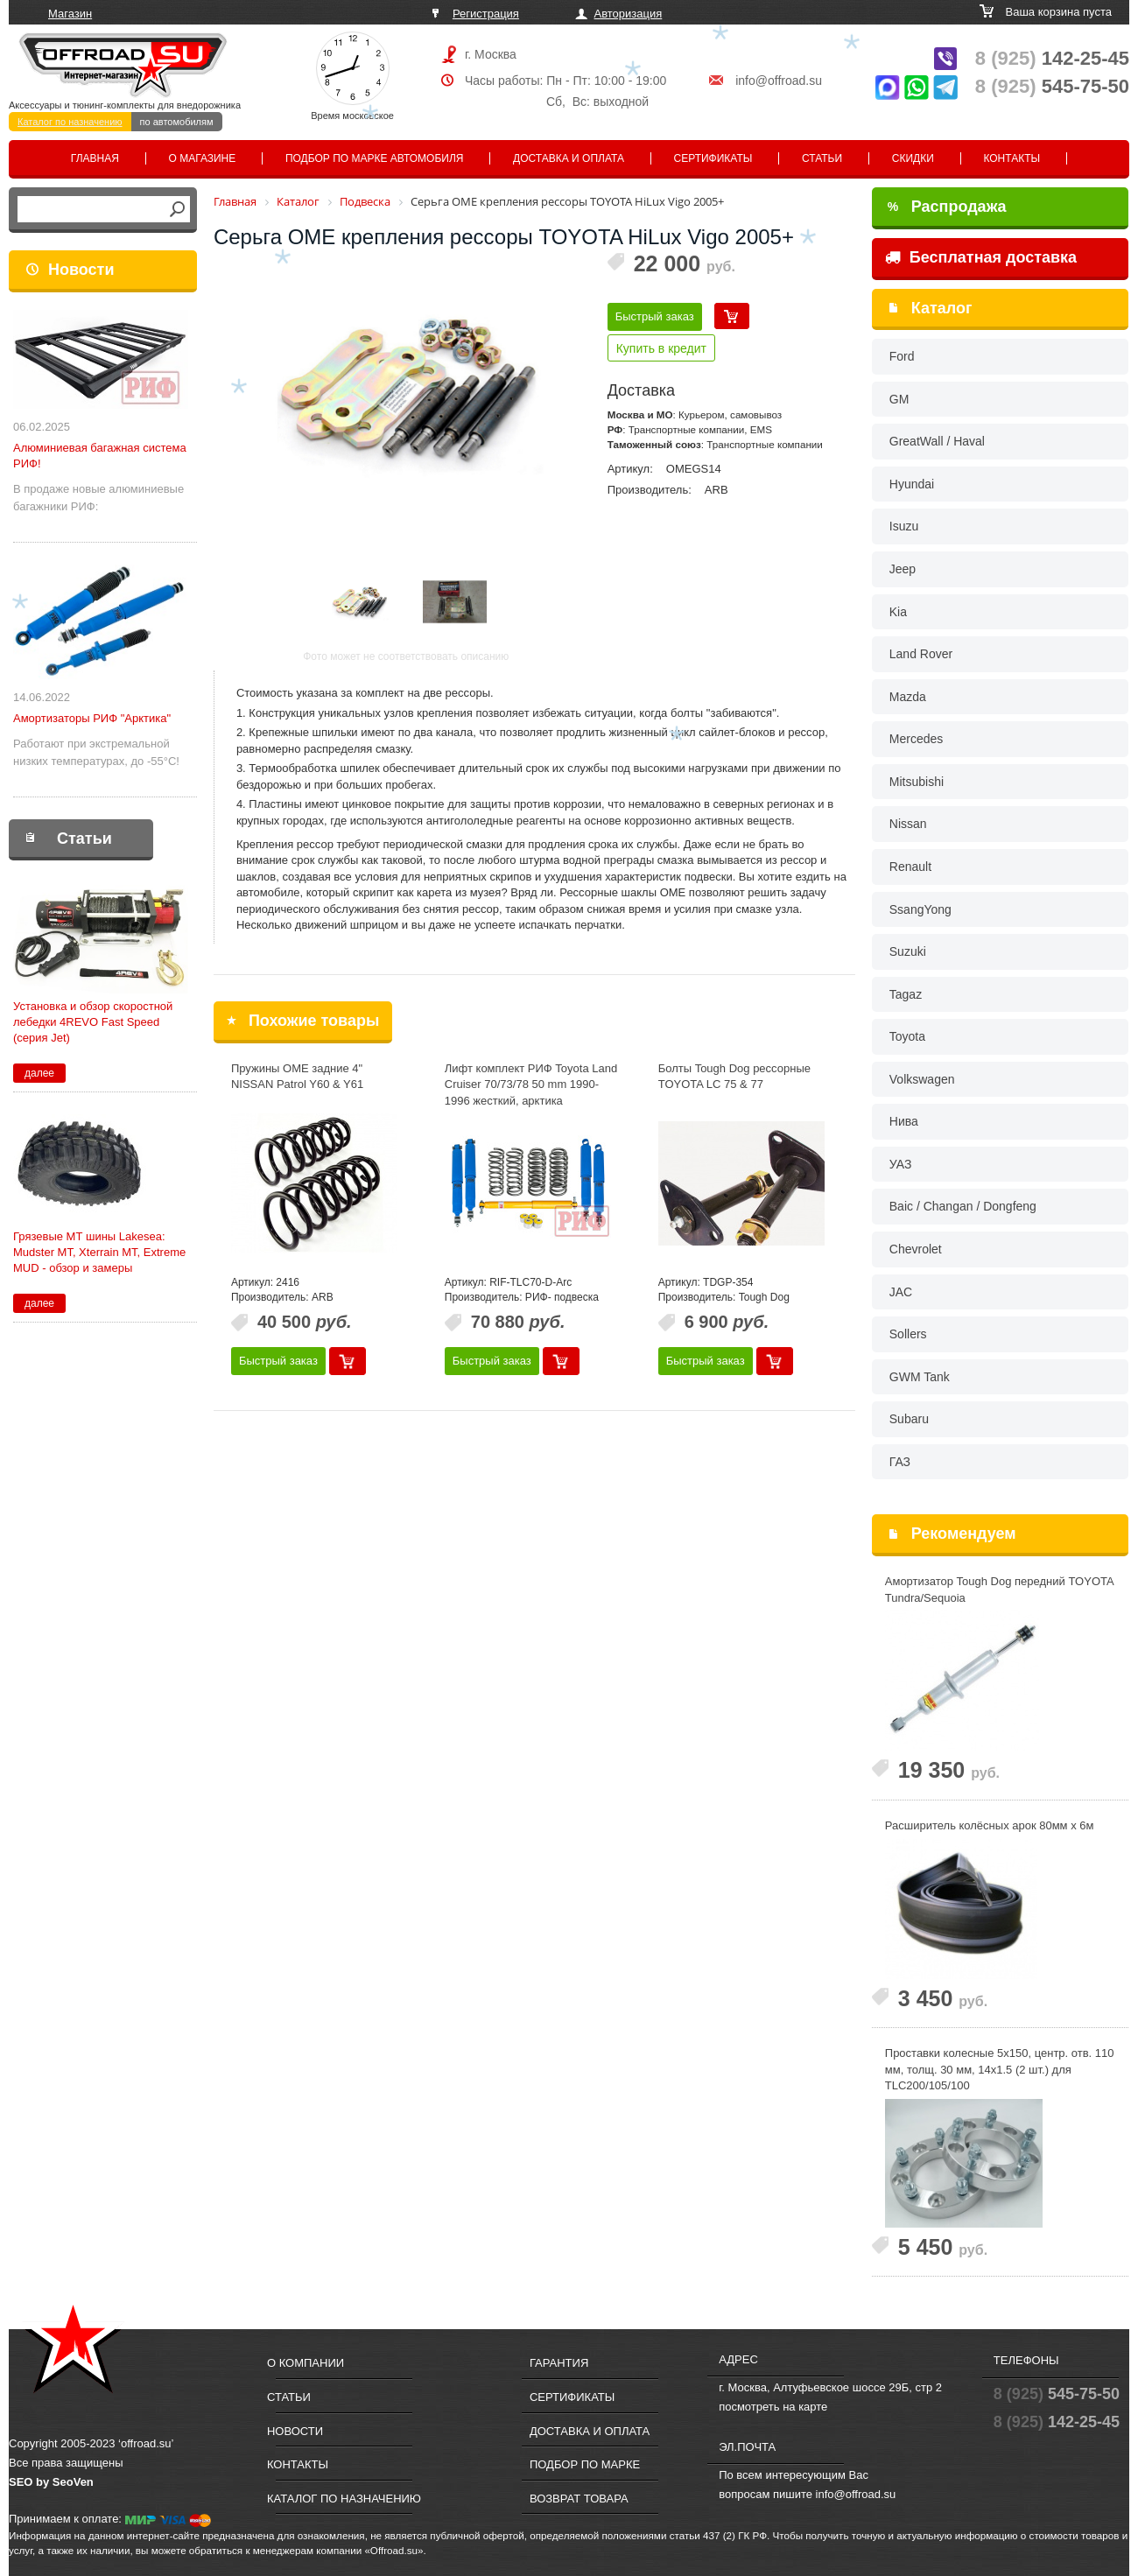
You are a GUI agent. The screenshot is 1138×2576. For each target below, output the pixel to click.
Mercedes (916, 739)
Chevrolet (915, 1249)
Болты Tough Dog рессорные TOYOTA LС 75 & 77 (734, 1076)
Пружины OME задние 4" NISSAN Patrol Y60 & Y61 (297, 1076)
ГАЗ (899, 1462)
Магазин (70, 13)
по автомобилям (177, 121)
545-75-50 (1052, 86)
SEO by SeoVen (51, 2481)
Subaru (909, 1419)
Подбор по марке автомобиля (374, 158)
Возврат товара (579, 2498)
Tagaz (905, 994)
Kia (898, 612)
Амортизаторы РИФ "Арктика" (92, 718)
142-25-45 (1052, 58)
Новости (81, 269)
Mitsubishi (916, 782)
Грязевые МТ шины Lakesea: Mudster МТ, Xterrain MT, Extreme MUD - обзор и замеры (99, 1252)
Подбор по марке (585, 2464)
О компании (305, 2362)
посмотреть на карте (773, 2406)
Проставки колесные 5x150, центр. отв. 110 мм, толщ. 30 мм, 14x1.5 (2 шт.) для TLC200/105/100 (999, 2069)
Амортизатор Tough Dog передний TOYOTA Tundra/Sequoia (999, 1589)
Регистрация (486, 13)
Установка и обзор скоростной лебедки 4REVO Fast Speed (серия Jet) (92, 1022)
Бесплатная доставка (981, 257)
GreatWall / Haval (937, 441)
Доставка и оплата (568, 158)
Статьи (822, 158)
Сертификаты (713, 158)
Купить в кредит (661, 348)
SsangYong (920, 909)
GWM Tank (919, 1377)
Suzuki (907, 951)
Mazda (907, 697)
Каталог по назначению (70, 121)
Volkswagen (922, 1079)
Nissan (908, 824)
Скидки (913, 158)
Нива (903, 1121)
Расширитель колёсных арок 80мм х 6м (989, 1825)
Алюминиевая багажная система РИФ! (99, 455)
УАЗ (900, 1164)
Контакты (1011, 158)
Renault (910, 867)
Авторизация (628, 13)
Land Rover (920, 654)
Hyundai (911, 484)
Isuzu (903, 526)
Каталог (942, 308)
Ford (902, 356)
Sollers (908, 1334)
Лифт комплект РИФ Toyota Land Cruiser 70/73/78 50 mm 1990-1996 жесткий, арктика (531, 1084)
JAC (900, 1292)
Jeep (902, 569)
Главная (95, 158)
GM (899, 399)
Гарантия (559, 2362)
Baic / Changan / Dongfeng (962, 1206)
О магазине (202, 158)
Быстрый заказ (654, 316)
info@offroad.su (778, 81)
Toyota (907, 1036)
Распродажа (947, 206)
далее (39, 1073)
